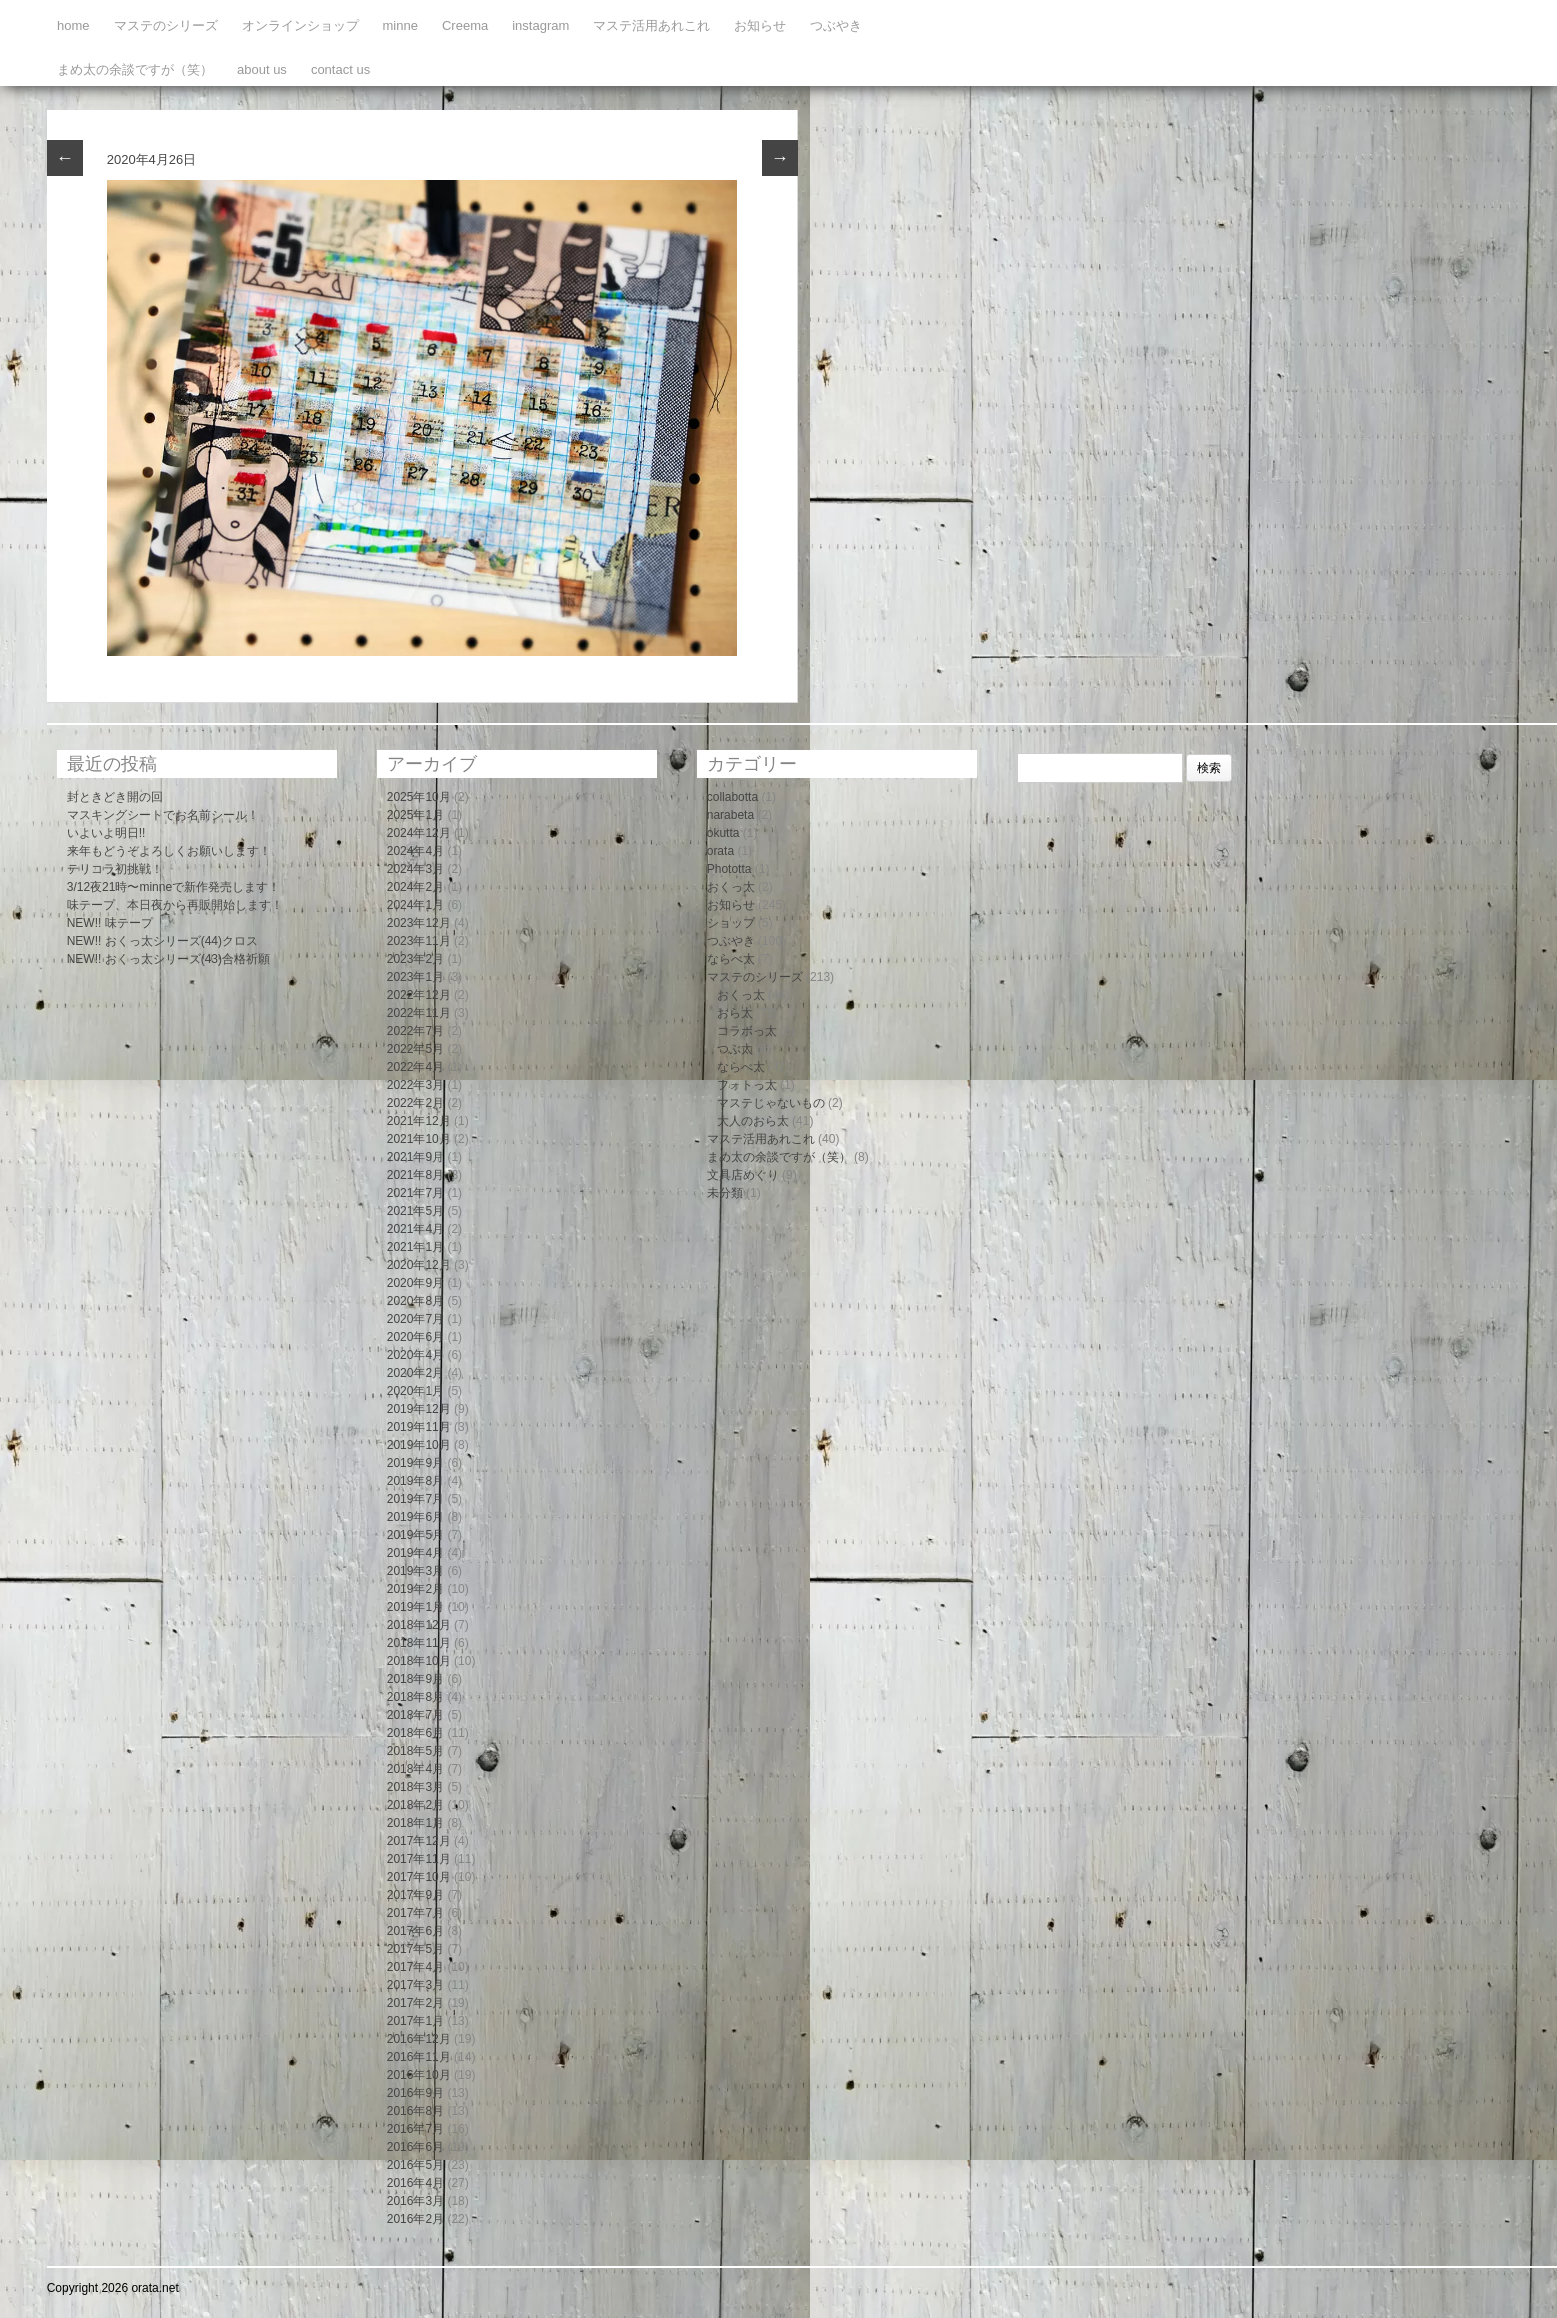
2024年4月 (415, 851)
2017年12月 (419, 1841)
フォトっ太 (747, 1085)
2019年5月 (415, 1535)
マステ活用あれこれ (651, 25)
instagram (540, 25)
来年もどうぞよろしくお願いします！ (169, 851)
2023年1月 (415, 977)
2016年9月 (415, 2093)
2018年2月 (415, 1805)
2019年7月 (415, 1499)
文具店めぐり (743, 1175)
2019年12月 (419, 1409)
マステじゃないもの (771, 1103)
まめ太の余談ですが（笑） (135, 69)
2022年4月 (415, 1067)
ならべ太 (731, 959)
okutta (723, 833)
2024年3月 (415, 869)
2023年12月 (419, 923)
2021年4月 (415, 1229)
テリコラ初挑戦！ (115, 869)
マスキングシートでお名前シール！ (163, 815)
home (73, 25)
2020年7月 (415, 1319)
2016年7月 (415, 2129)
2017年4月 (415, 1967)
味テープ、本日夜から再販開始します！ (175, 905)
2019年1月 (415, 1607)
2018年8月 (415, 1697)
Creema (465, 25)
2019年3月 (415, 1571)
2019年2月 (415, 1589)
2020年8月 (415, 1301)
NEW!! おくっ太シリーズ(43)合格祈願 (168, 959)
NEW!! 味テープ (110, 923)
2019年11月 (419, 1427)
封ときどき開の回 (115, 797)
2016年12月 (419, 2039)
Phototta (729, 869)
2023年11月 (419, 941)
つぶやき (836, 25)
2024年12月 (419, 833)
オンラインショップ (300, 25)
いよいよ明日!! (106, 833)
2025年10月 (419, 797)
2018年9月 (415, 1679)
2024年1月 (415, 905)
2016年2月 (415, 2219)
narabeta (730, 815)
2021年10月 (419, 1139)
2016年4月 (415, 2183)
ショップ (731, 923)
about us (262, 69)
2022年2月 (415, 1103)
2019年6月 (415, 1517)
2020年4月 (415, 1355)
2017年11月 (419, 1859)
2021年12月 (419, 1121)
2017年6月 (415, 1931)
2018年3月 (415, 1787)
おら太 (735, 1013)
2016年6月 (415, 2147)
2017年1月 (415, 2021)
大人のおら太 (753, 1121)
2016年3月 (415, 2201)
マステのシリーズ (166, 25)
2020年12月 (419, 1265)
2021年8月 (415, 1175)
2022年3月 (415, 1085)
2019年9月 (415, 1463)
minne (400, 25)
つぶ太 (735, 1049)
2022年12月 (419, 995)
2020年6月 (415, 1337)
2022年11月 (419, 1013)
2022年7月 (415, 1031)
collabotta (732, 797)
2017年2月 (415, 2003)
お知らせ (760, 25)
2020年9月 (415, 1283)
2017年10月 (419, 1877)
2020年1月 (415, 1391)
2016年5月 (415, 2165)
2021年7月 (415, 1193)
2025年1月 (415, 815)
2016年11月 (419, 2057)
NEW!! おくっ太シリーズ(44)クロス (162, 941)
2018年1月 (415, 1823)
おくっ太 (731, 887)
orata (720, 851)
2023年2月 (415, 959)
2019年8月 (415, 1481)
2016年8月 (415, 2111)
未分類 (725, 1193)
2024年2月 (415, 887)
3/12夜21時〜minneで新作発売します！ (173, 887)
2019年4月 (415, 1553)
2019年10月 (419, 1445)
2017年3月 (415, 1985)
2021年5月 (415, 1211)
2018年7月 (415, 1715)
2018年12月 (419, 1625)
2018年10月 (419, 1661)
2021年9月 (415, 1157)
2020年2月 (415, 1373)
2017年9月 (415, 1895)
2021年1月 (415, 1247)
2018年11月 (419, 1643)
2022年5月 (415, 1049)
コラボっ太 (747, 1031)
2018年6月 (415, 1733)
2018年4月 (415, 1769)
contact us (340, 69)
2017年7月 (415, 1913)
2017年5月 (415, 1949)
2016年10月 (419, 2075)
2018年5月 (415, 1751)
